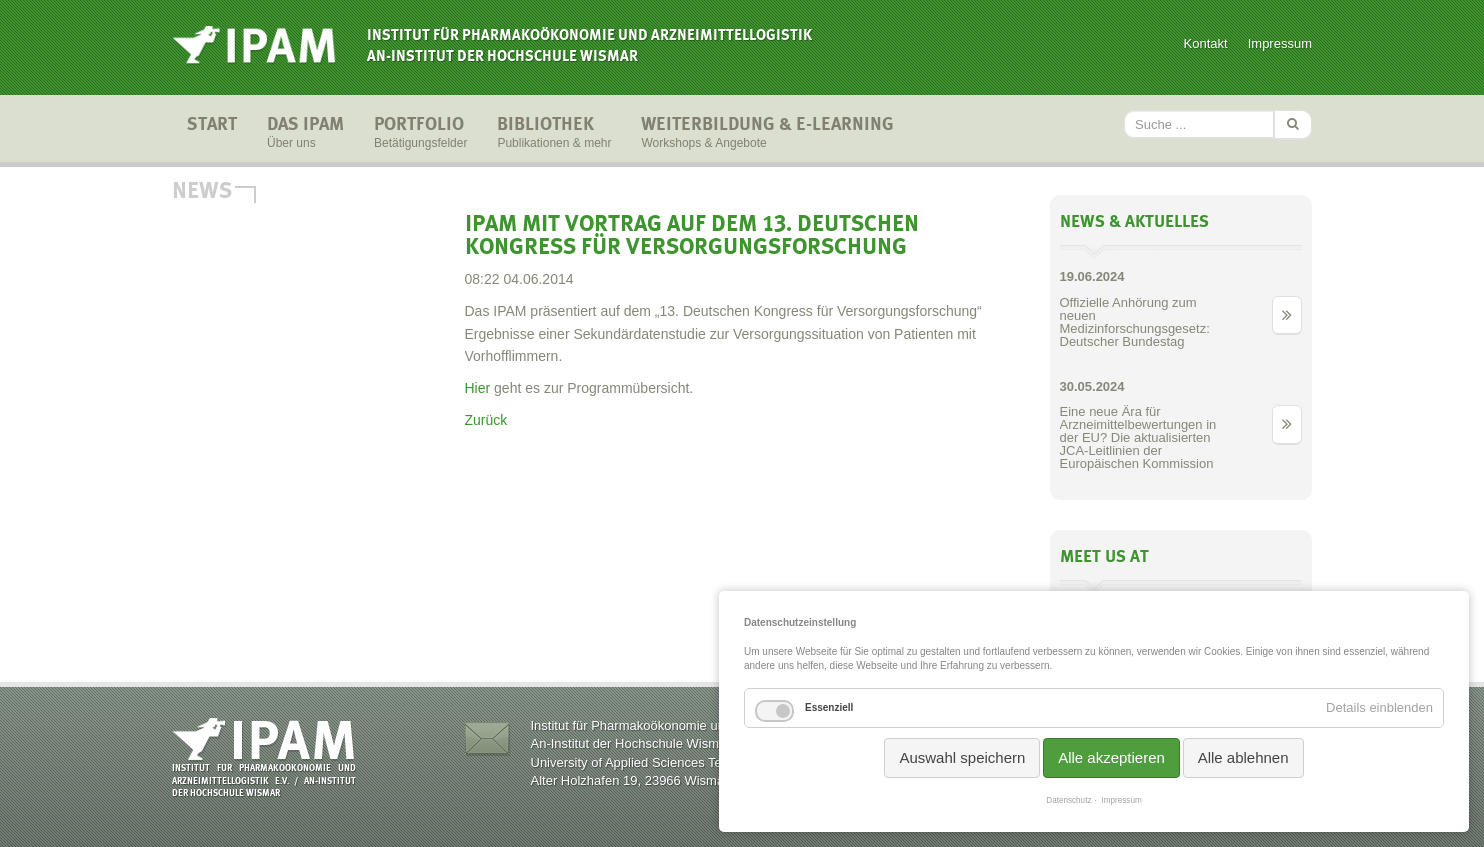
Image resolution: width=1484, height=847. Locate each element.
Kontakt (1206, 43)
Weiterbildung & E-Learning (767, 134)
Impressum (1280, 43)
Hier (478, 388)
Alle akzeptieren (1111, 757)
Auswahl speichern (962, 757)
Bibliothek (554, 134)
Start (212, 134)
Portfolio (420, 134)
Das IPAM (305, 134)
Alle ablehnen (1243, 757)
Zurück (486, 420)
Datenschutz (1068, 800)
